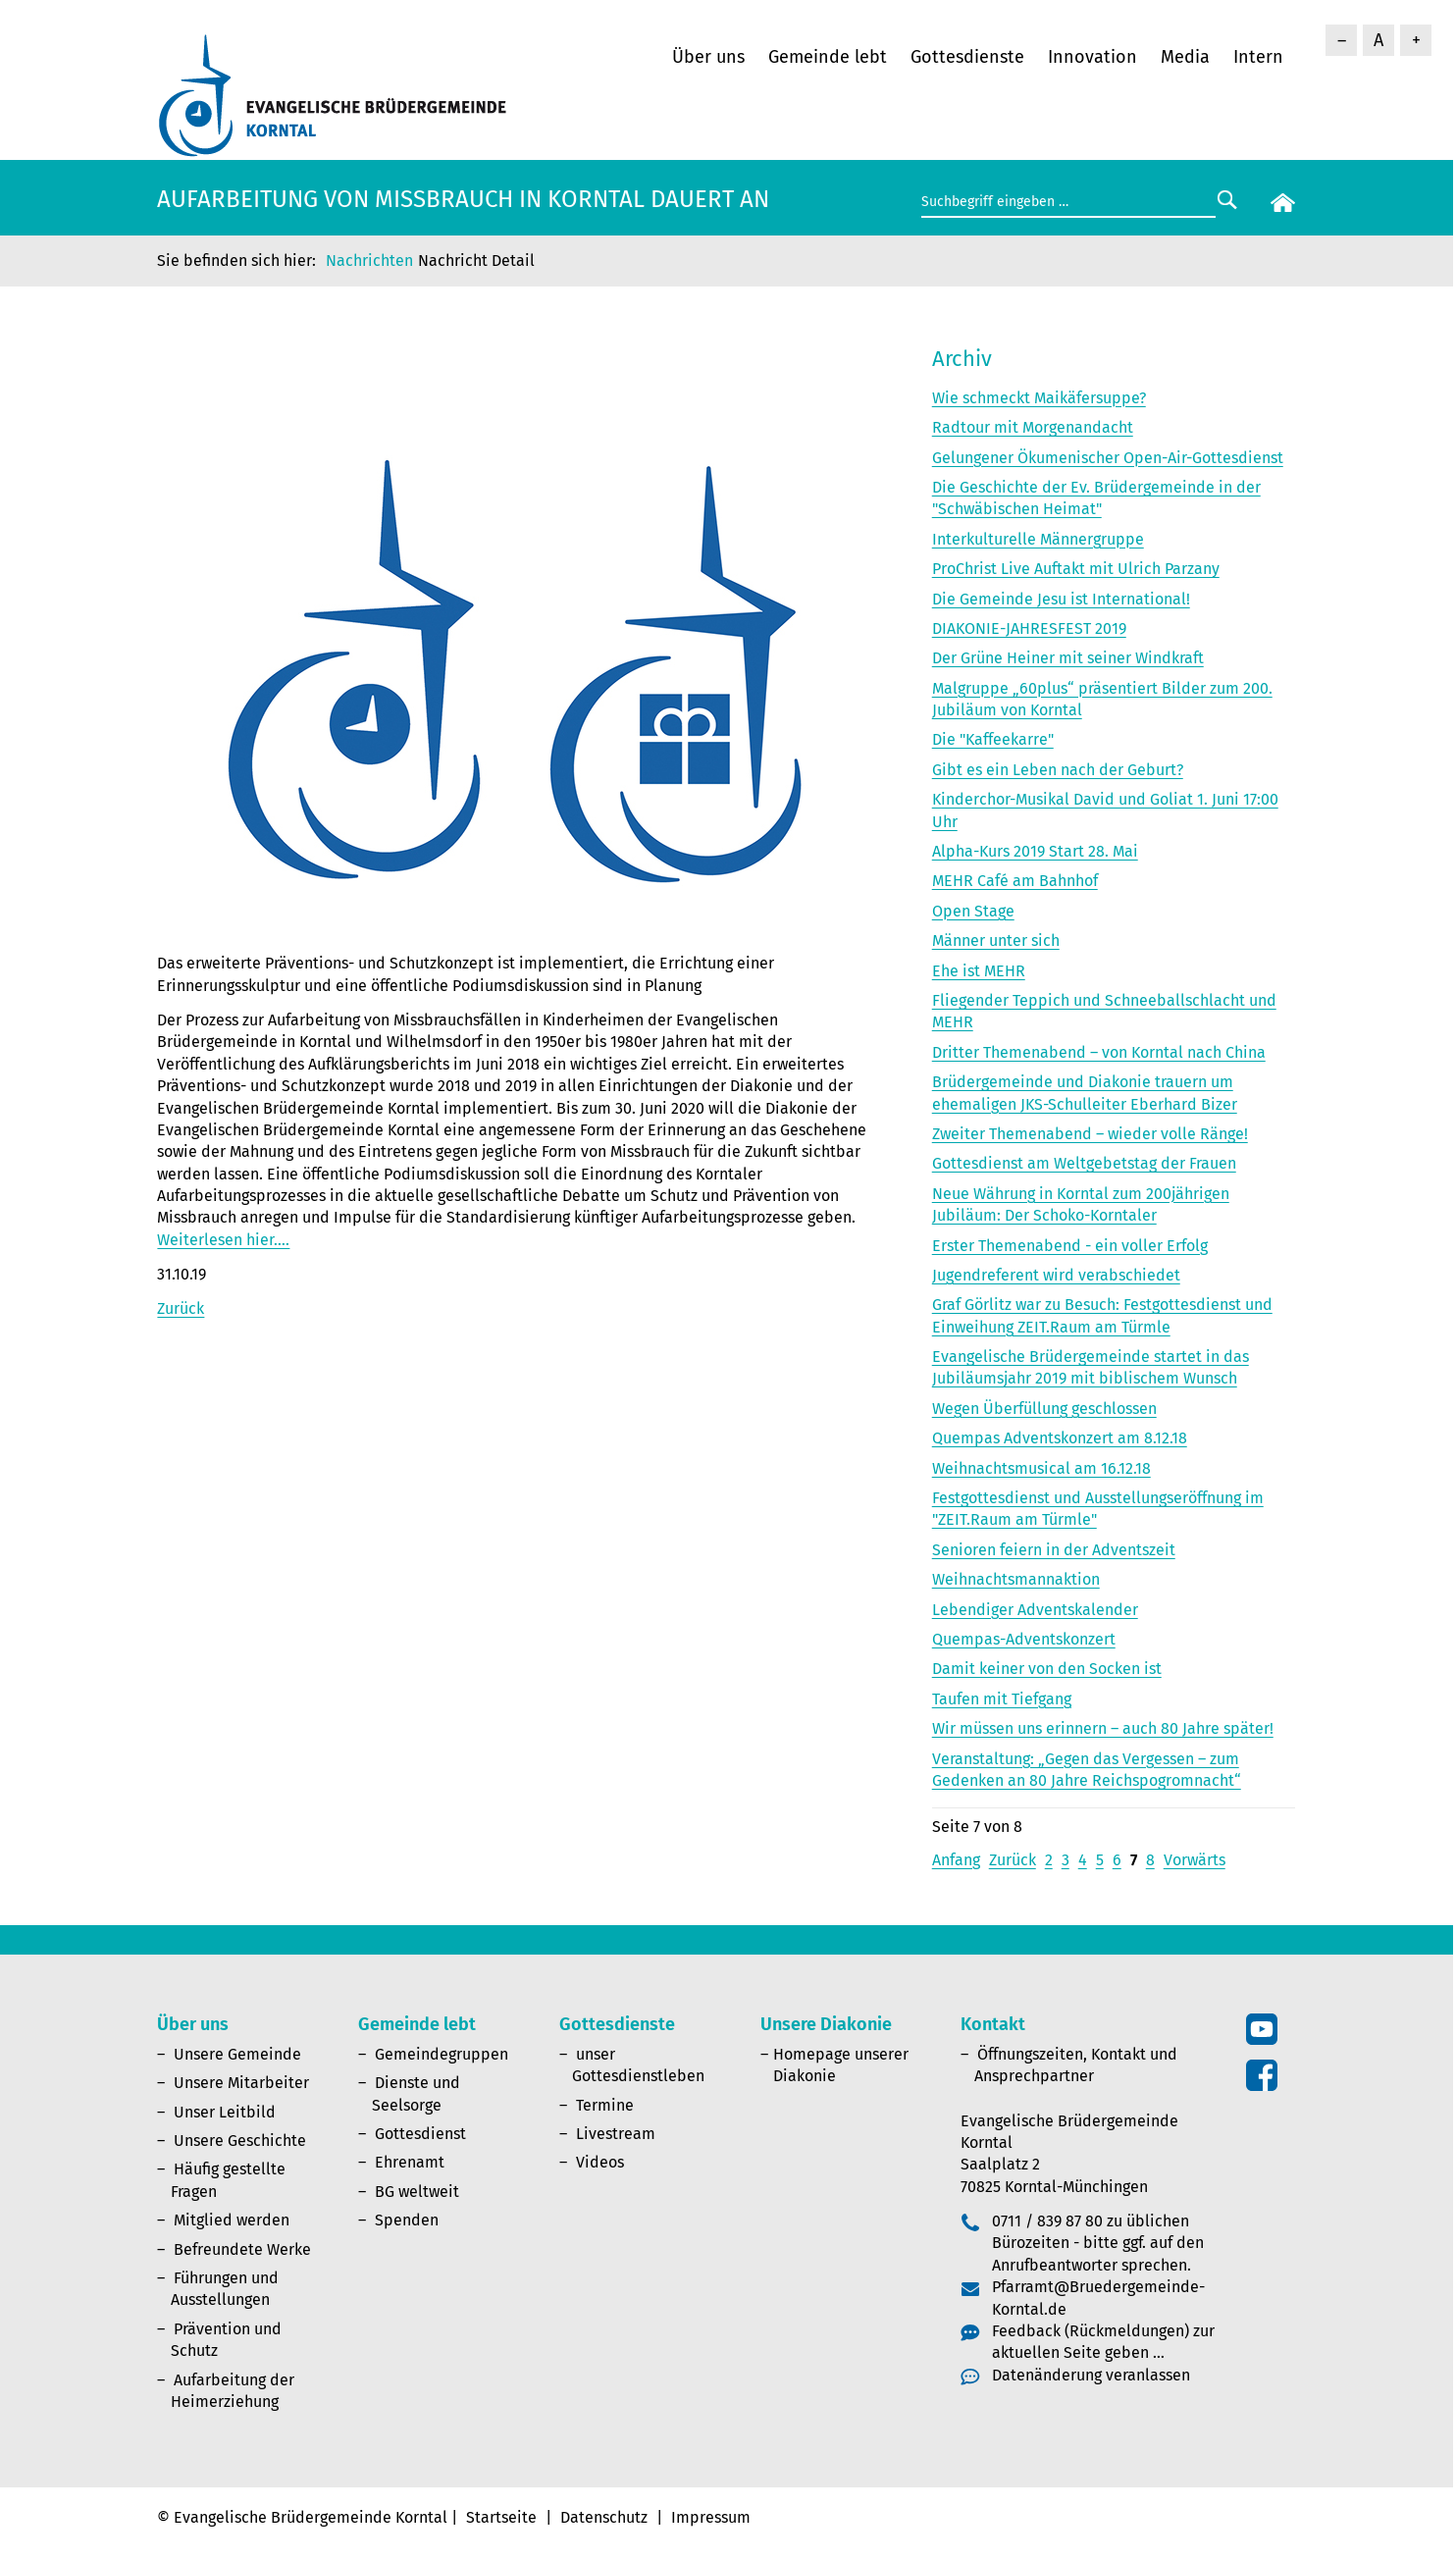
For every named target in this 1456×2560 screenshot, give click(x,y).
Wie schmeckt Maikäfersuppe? (1039, 398)
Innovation (1092, 57)
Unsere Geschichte (240, 2140)
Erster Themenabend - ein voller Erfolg (1070, 1245)
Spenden (407, 2220)
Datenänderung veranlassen (1091, 2375)
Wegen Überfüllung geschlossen (1044, 1408)
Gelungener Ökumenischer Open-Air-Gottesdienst (1107, 457)
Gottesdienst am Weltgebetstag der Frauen (1084, 1163)
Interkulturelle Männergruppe (1038, 539)
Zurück (180, 1308)
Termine (605, 2105)
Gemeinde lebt (827, 57)
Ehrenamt (409, 2162)
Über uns (708, 57)
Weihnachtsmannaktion (1016, 1579)
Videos (600, 2162)
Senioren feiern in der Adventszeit (1053, 1550)
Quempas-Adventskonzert (1024, 1639)
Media (1185, 57)
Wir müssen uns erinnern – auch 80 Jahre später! (1103, 1728)
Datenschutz (604, 2517)
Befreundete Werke (242, 2249)
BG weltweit (417, 2191)
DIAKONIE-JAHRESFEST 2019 (1029, 628)
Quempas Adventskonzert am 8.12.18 (1059, 1438)
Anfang (956, 1860)
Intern (1258, 57)
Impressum (711, 2517)
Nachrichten (369, 260)
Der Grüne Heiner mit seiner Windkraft (1068, 658)
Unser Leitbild (225, 2112)
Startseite (501, 2517)
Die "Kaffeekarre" (993, 739)
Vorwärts (1194, 1860)
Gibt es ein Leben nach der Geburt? (1057, 769)
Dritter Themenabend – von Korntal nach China (1099, 1052)
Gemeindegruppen (441, 2054)
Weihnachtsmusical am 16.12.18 (1041, 1468)
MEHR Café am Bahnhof (1015, 880)
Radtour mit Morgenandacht (1032, 427)
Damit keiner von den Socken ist (1047, 1668)
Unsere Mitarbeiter (241, 2082)
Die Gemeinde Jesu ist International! (1061, 599)
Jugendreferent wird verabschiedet (1056, 1275)
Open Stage (973, 911)
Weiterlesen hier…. (223, 1239)
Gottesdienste (967, 57)
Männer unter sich (996, 940)
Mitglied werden (231, 2220)
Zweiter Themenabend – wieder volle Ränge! (1090, 1133)
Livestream (615, 2133)
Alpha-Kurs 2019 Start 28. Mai (1035, 851)
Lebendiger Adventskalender (1035, 1609)
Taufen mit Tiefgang (1001, 1699)
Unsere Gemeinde (237, 2054)
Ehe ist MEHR (978, 971)
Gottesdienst (420, 2133)
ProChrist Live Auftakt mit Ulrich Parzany (1076, 568)
